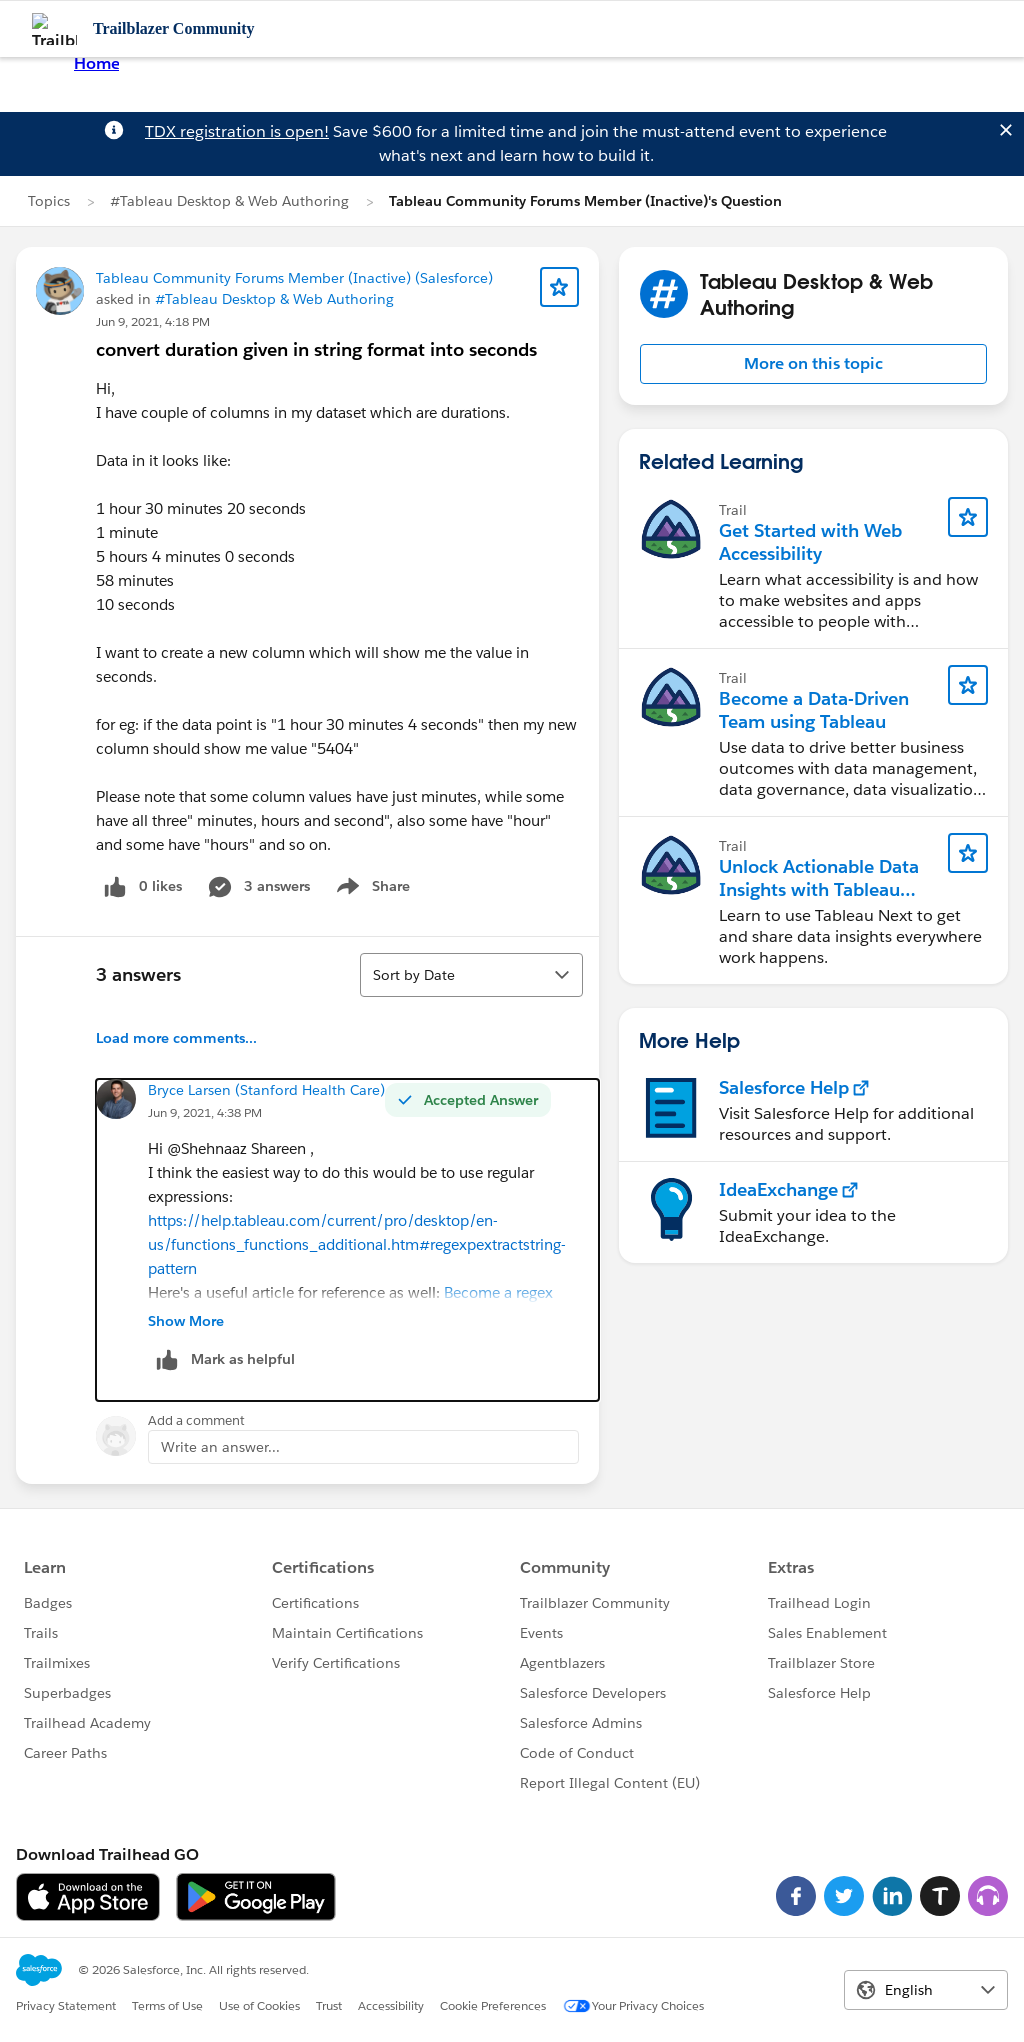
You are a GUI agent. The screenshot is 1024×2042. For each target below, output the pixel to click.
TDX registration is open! (237, 131)
